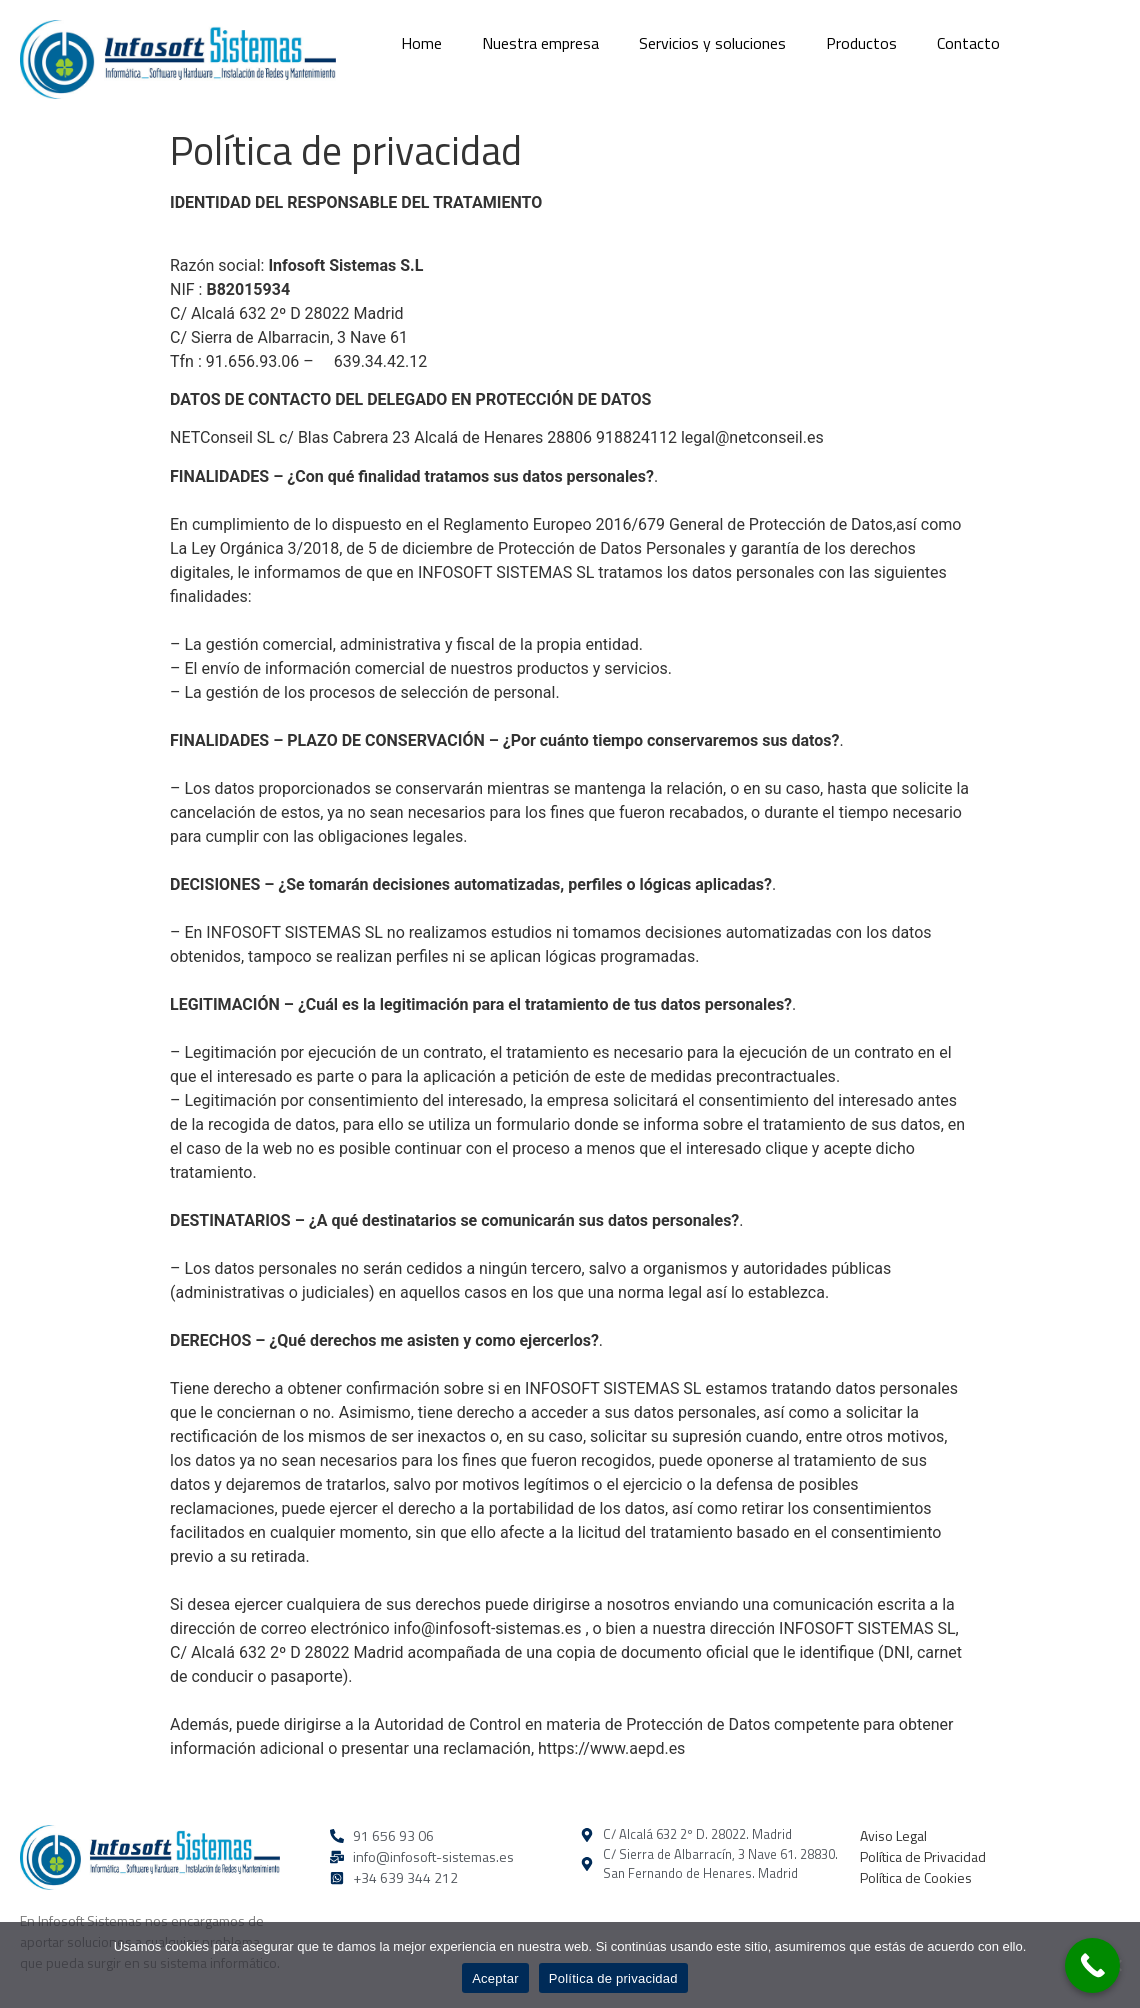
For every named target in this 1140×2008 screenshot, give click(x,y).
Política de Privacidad (923, 1856)
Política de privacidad (613, 1978)
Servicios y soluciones (712, 43)
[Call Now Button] (1092, 1965)
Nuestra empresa (540, 43)
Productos (861, 43)
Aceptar (495, 1978)
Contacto (968, 43)
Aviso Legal (893, 1835)
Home (421, 43)
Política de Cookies (916, 1877)
